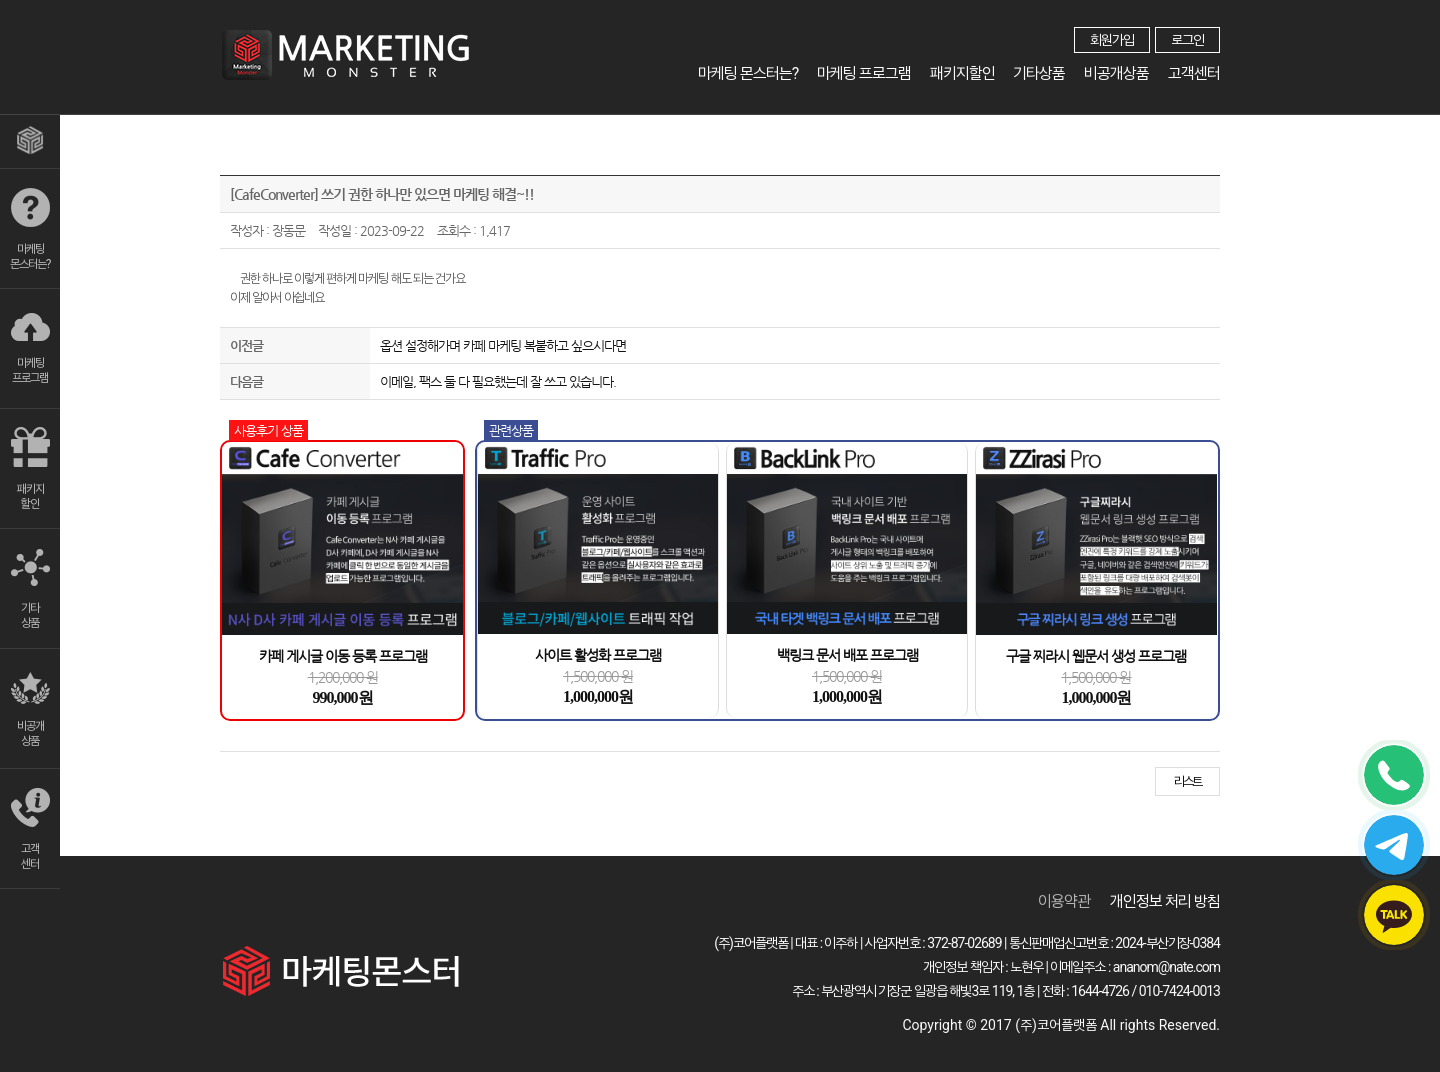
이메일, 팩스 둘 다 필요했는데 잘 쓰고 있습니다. (498, 381)
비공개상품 (1117, 73)
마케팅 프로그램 (867, 73)
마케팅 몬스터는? (752, 73)
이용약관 (1064, 901)
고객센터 (1194, 73)
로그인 (1187, 40)
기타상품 (1041, 73)
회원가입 (1112, 40)
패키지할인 (964, 73)
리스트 (1187, 781)
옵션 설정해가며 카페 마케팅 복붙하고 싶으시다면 (503, 345)
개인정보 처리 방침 (1165, 901)
